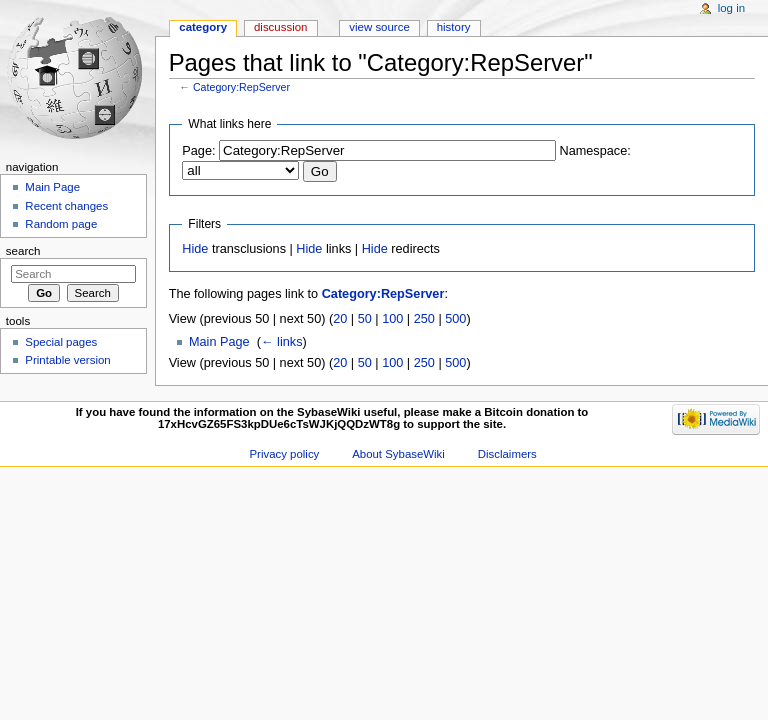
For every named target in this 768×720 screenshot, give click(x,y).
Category (203, 27)
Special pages (61, 342)
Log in (731, 8)
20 (340, 319)
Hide (195, 249)
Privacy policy (284, 454)
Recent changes (66, 206)
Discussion (280, 27)
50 (365, 319)
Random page (61, 224)
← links (282, 342)
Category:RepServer (241, 87)
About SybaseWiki (398, 454)
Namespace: (595, 151)
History (454, 27)
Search (23, 251)
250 (424, 319)
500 (455, 319)
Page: (198, 151)
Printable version (67, 360)
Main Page (219, 342)
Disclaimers (507, 454)
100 (392, 319)
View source (379, 27)
